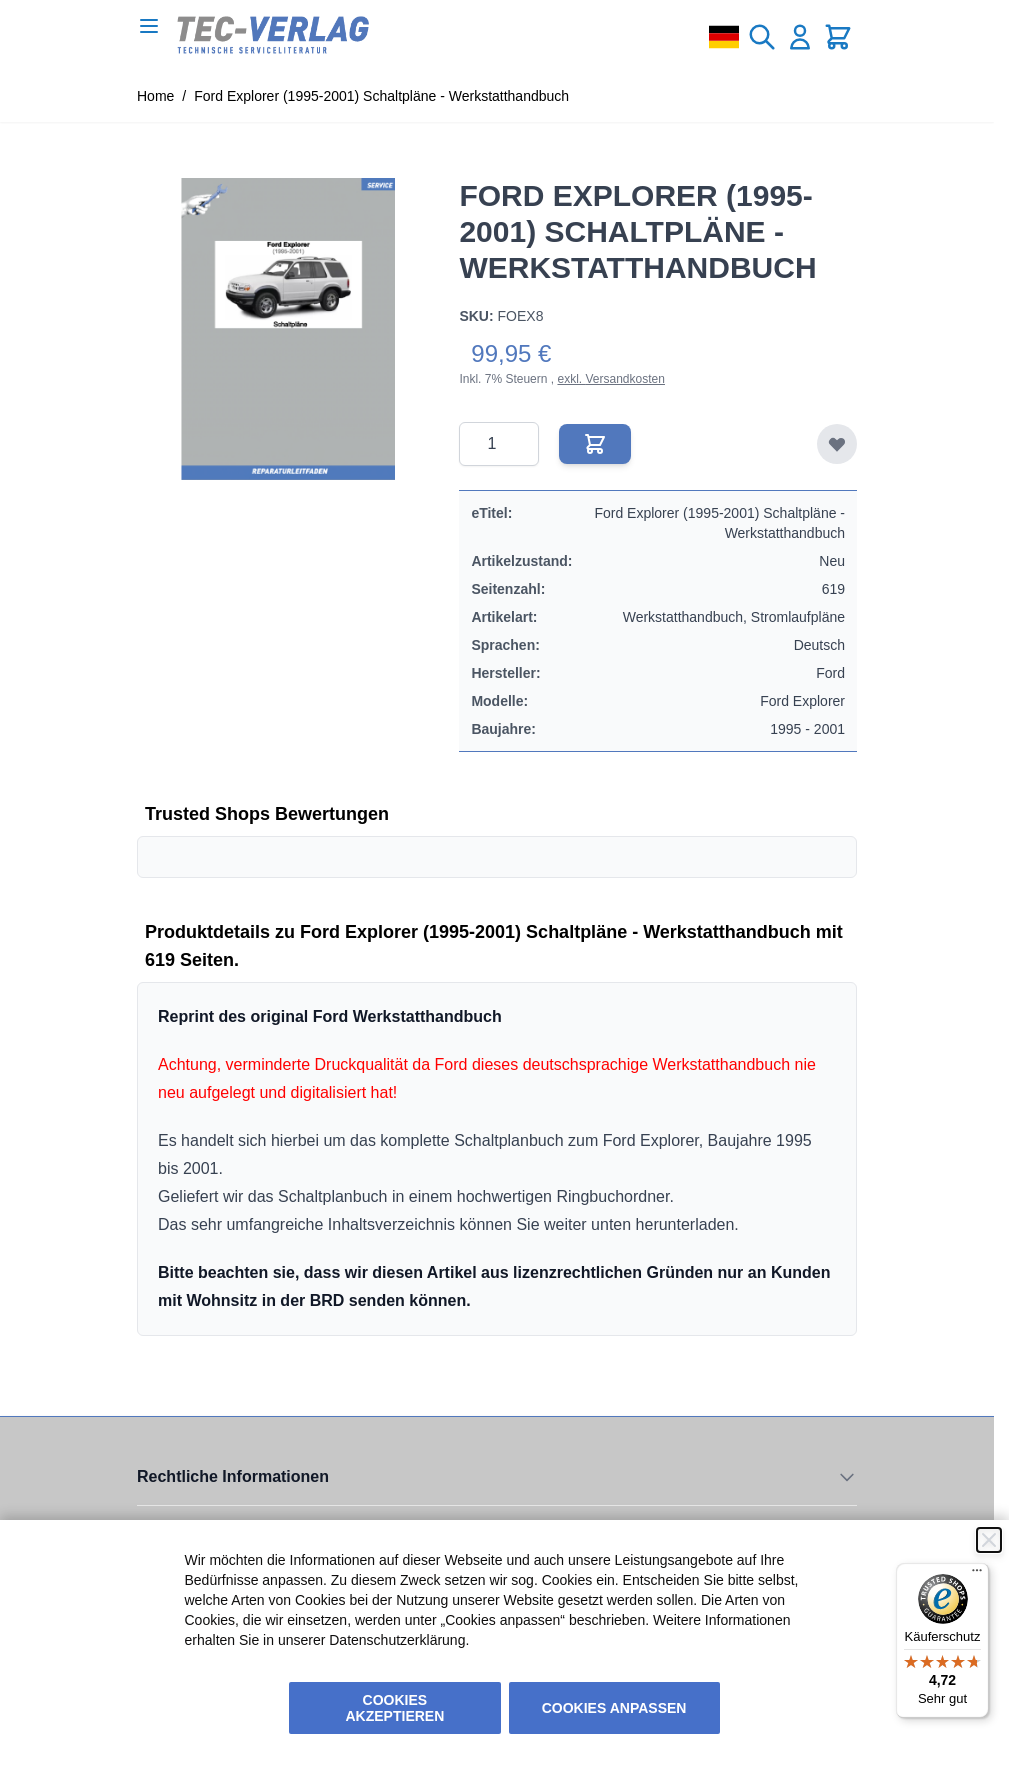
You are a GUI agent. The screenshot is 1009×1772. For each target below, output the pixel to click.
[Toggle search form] (762, 37)
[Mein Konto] (800, 37)
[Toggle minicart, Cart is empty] (838, 37)
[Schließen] (989, 1540)
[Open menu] (149, 26)
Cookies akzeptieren (395, 1708)
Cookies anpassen (614, 1708)
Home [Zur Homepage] (155, 96)
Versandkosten (624, 379)
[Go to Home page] (273, 35)
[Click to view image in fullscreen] (288, 329)
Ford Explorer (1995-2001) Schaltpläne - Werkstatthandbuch (381, 96)
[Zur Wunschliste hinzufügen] (837, 444)
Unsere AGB (173, 1517)
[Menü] (977, 1575)
